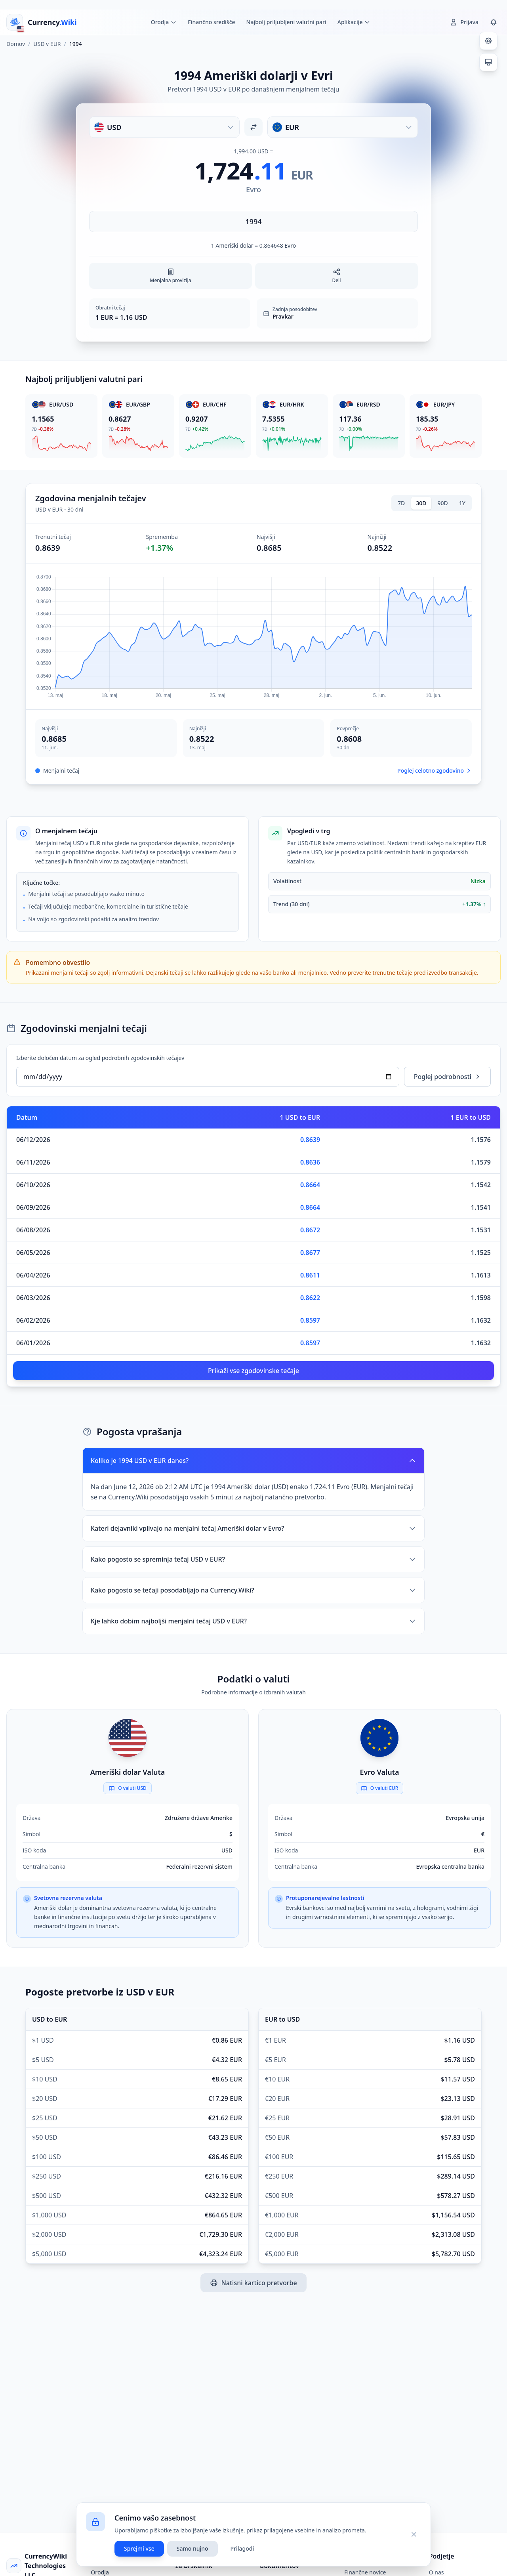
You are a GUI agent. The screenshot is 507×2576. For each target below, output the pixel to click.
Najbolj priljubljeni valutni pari (286, 22)
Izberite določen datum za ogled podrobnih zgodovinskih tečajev (100, 1058)
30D (421, 503)
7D (401, 503)
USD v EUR (47, 44)
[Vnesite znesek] (253, 221)
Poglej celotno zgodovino (434, 770)
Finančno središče (211, 22)
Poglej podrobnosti (447, 1076)
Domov (15, 44)
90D (443, 503)
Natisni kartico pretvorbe (253, 2282)
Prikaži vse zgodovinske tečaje (253, 1370)
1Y (462, 503)
